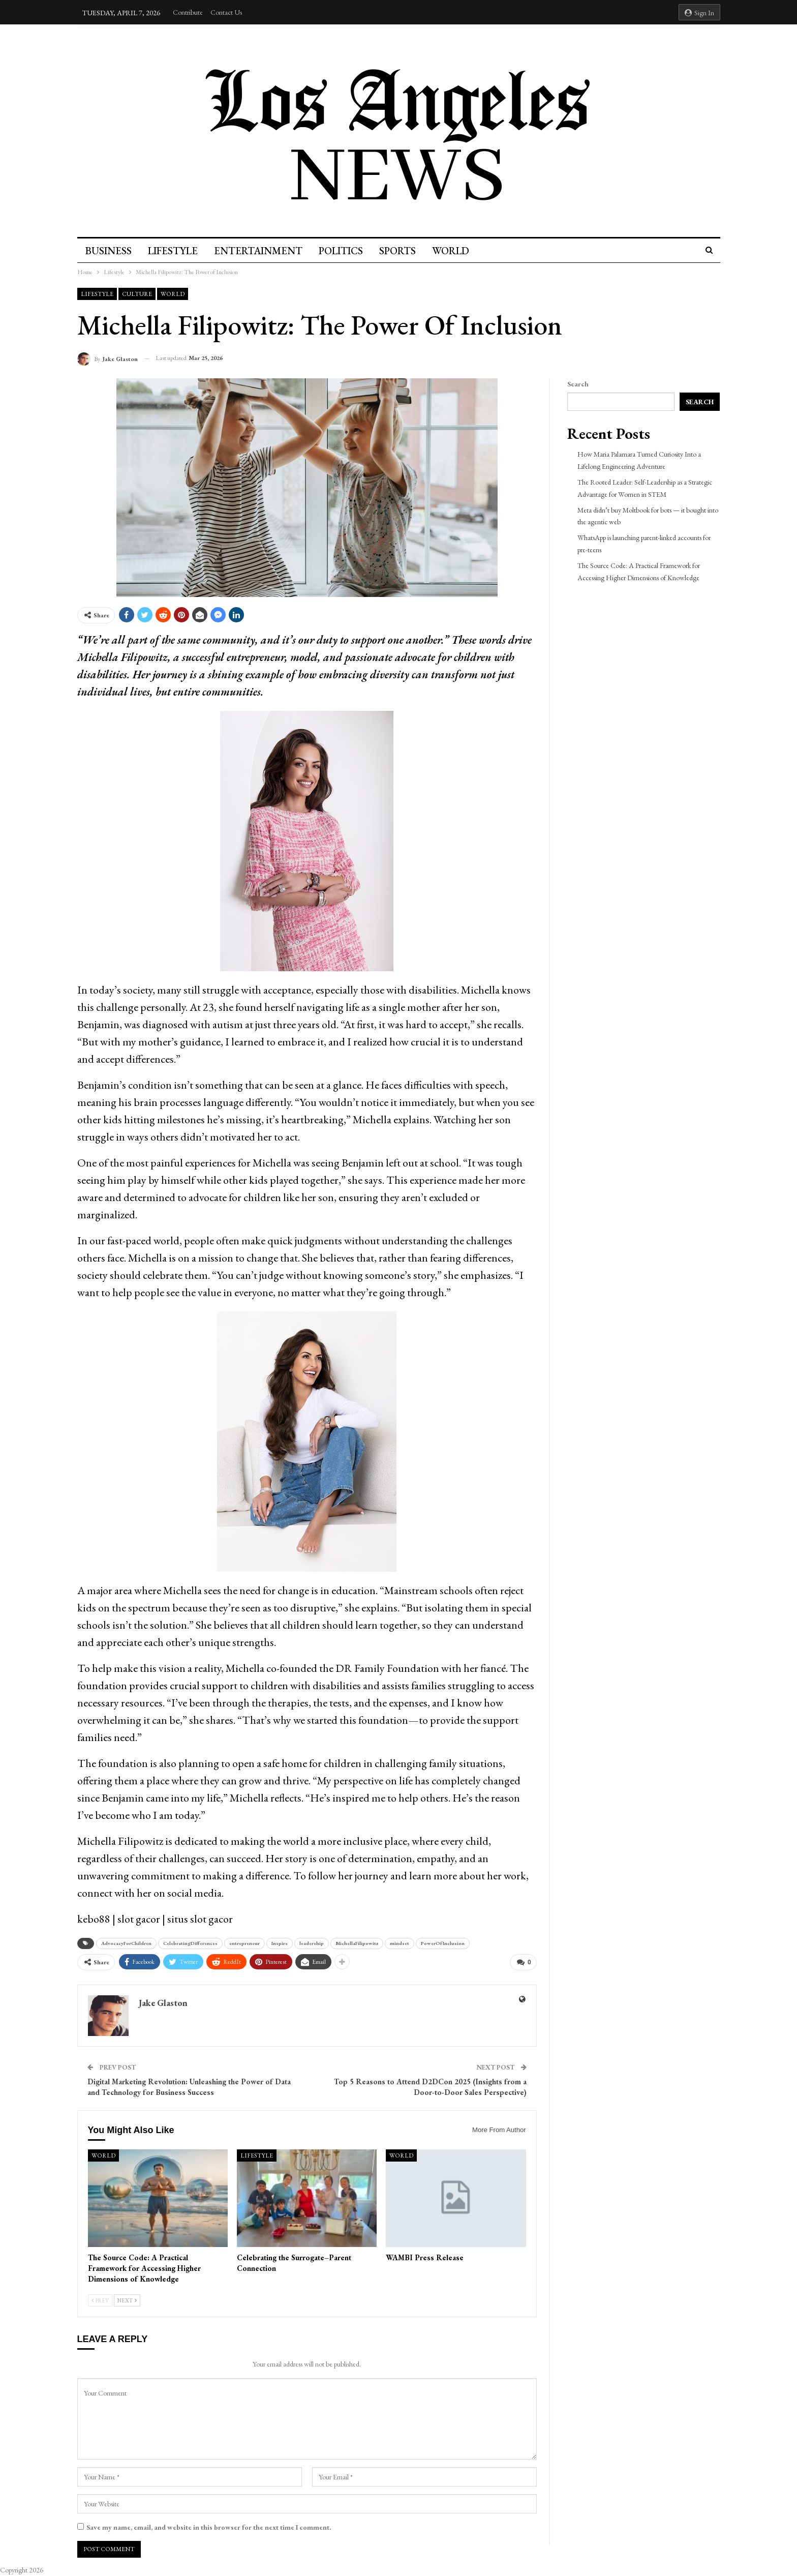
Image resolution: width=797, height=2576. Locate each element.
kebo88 (93, 1918)
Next (127, 2299)
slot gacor (138, 1918)
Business (108, 250)
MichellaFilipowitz (356, 1943)
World (458, 250)
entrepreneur (244, 1943)
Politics (345, 250)
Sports (403, 250)
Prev (100, 2299)
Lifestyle (174, 250)
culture (137, 294)
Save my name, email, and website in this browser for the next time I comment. (208, 2526)
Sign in (699, 12)
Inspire (279, 1943)
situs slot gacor (200, 1918)
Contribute (188, 12)
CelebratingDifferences (190, 1943)
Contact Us (226, 12)
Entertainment (261, 250)
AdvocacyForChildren (126, 1943)
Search (578, 383)
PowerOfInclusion (443, 1943)
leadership (311, 1943)
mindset (399, 1943)
